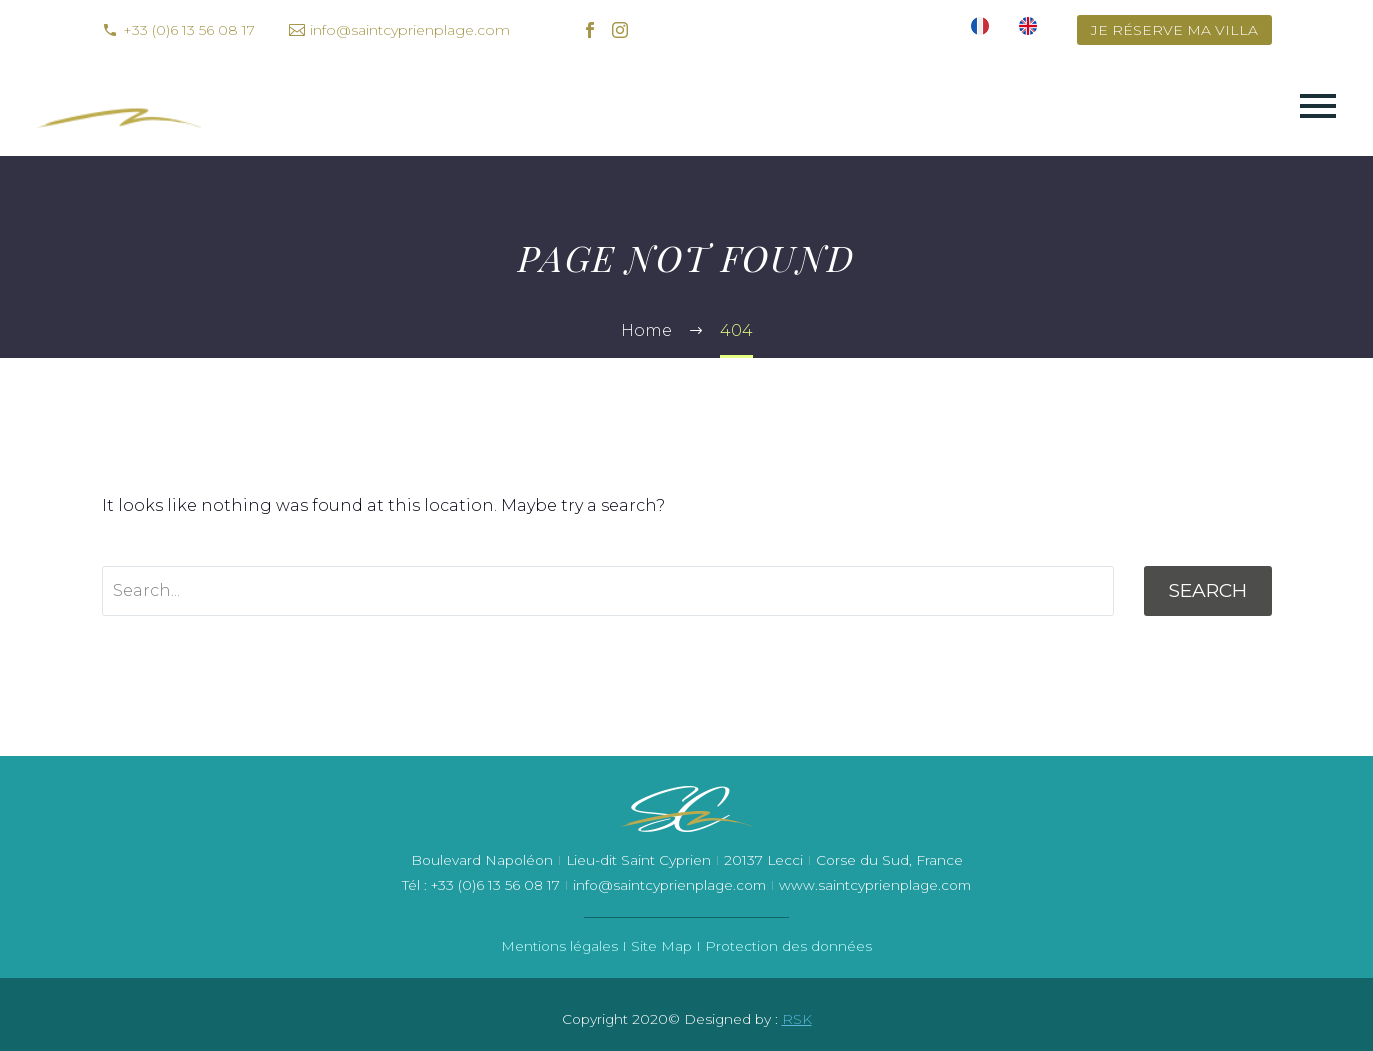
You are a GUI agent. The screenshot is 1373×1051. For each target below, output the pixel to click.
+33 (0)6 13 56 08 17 (189, 30)
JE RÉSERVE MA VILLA (1174, 30)
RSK (797, 1019)
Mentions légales (559, 946)
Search (1208, 590)
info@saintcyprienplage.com (410, 30)
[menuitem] (980, 30)
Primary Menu (1318, 106)
